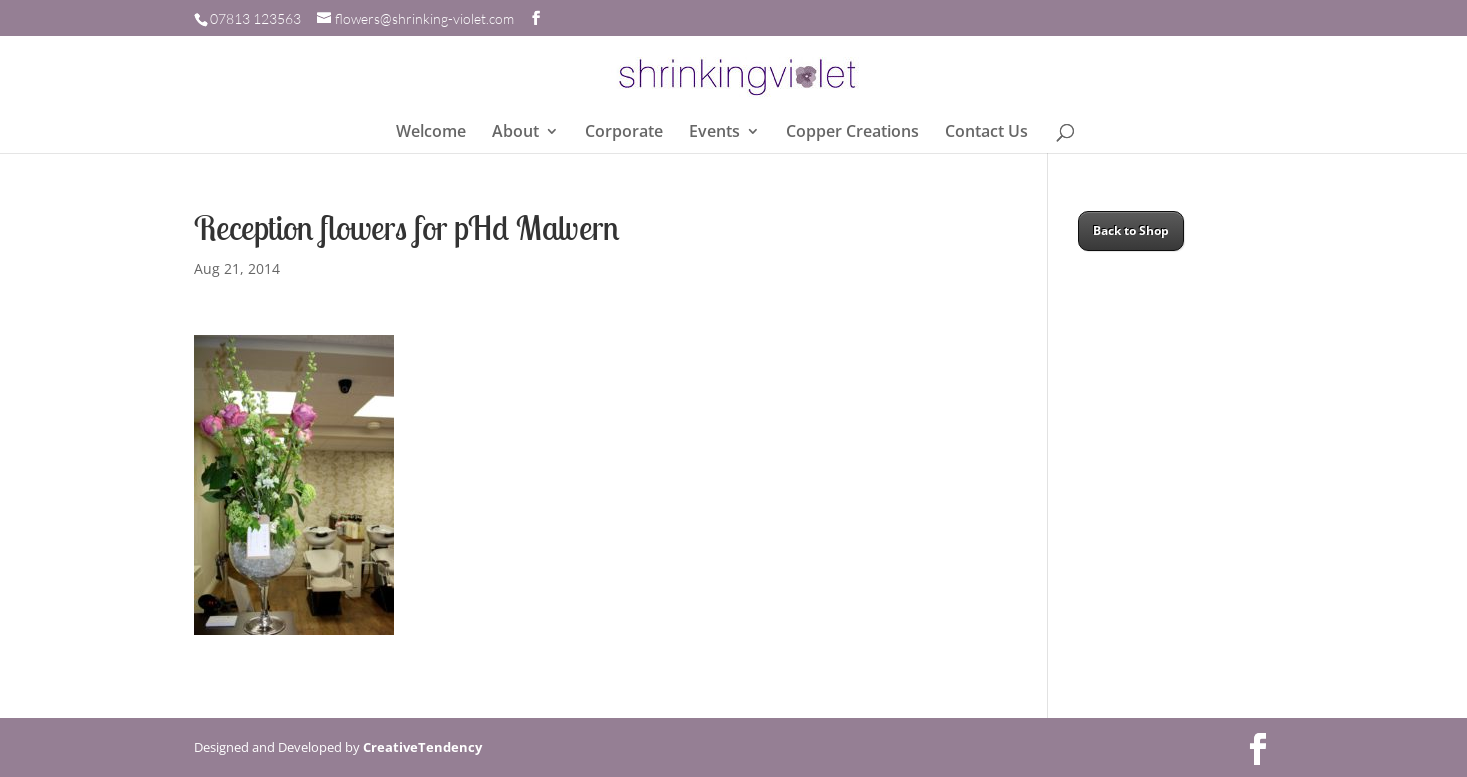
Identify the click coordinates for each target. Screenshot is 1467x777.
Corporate (624, 133)
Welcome (431, 133)
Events (714, 133)
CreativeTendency (422, 747)
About (515, 133)
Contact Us (986, 133)
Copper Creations (852, 133)
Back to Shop (1131, 230)
